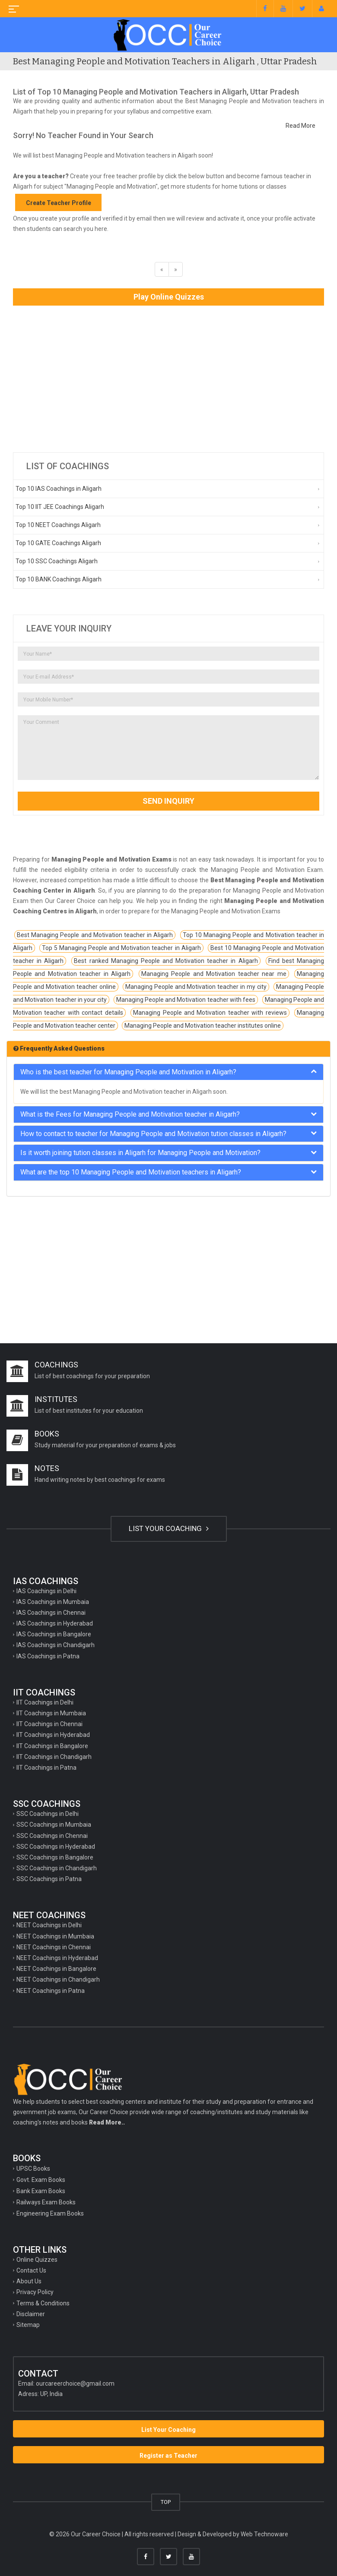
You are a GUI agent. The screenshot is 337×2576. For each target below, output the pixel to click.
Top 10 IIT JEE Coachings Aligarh (60, 506)
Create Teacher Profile (58, 202)
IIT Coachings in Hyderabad (53, 1734)
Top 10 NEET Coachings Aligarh (58, 524)
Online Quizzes (36, 2259)
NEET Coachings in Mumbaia (55, 1936)
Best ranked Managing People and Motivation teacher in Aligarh (166, 960)
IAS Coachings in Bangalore (53, 1634)
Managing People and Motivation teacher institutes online (202, 1025)
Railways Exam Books (46, 2202)
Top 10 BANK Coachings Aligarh (59, 579)
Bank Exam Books (40, 2191)
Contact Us (31, 2270)
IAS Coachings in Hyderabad (54, 1623)
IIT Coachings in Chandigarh (54, 1756)
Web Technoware (264, 2534)
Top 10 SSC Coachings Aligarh (57, 561)
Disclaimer (30, 2314)
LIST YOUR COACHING (169, 1528)
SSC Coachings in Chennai (52, 1835)
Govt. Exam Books (40, 2179)
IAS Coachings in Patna (47, 1656)
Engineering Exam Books (50, 2213)
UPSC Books (33, 2168)
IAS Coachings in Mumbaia (52, 1601)
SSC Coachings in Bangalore (54, 1857)
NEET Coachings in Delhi (49, 1925)
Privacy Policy (35, 2292)
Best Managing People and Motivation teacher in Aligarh (95, 934)
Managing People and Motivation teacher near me (213, 973)
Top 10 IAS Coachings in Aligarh (59, 488)
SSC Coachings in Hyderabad (55, 1846)
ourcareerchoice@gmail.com (75, 2383)
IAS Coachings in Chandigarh (55, 1645)
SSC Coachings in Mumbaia (53, 1824)
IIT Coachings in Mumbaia (51, 1713)
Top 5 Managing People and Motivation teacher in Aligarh (121, 947)
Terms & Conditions (43, 2303)
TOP (166, 2502)
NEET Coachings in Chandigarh (58, 1979)
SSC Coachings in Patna (49, 1878)
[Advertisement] (168, 379)
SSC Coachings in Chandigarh (56, 1868)
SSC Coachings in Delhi (47, 1813)
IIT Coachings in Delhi (44, 1702)
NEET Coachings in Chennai (53, 1947)
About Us (28, 2281)
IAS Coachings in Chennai (51, 1612)
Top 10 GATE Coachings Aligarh (58, 543)
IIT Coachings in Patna (46, 1767)
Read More (300, 125)
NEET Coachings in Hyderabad (57, 1957)
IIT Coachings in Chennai (49, 1723)
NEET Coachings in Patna (50, 1990)
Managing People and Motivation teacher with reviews (210, 1012)
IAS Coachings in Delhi (46, 1591)
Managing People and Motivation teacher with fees (186, 999)
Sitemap (28, 2324)
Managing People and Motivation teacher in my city (196, 986)
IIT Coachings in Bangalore (52, 1746)
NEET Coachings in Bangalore (56, 1968)
